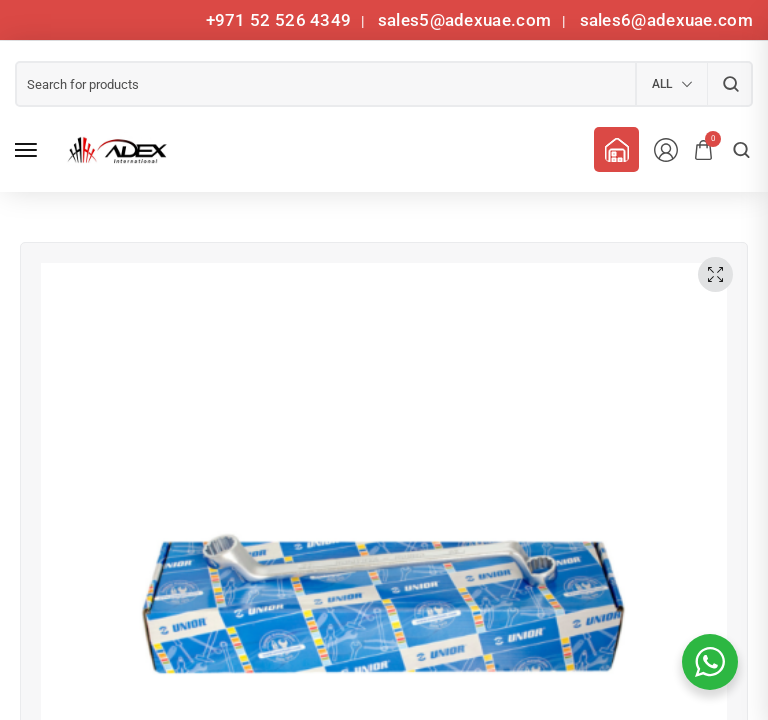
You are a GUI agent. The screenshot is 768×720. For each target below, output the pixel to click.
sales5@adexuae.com (467, 20)
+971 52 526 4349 (279, 20)
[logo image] (114, 150)
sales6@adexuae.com (664, 20)
